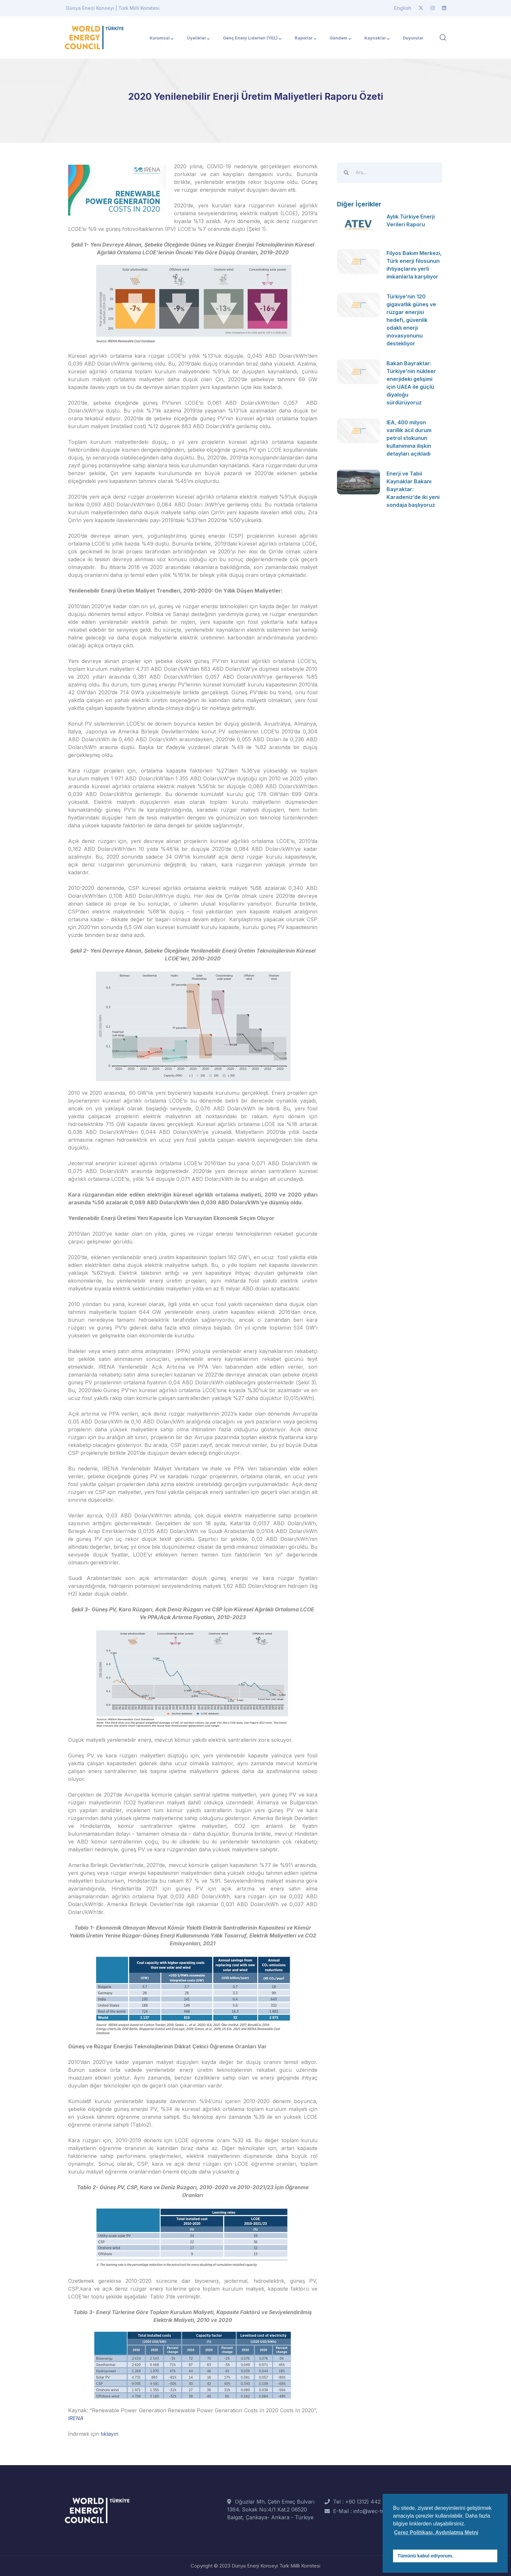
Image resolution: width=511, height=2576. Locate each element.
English (402, 8)
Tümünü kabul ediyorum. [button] (425, 2555)
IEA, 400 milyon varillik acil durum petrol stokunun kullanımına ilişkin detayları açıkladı (409, 438)
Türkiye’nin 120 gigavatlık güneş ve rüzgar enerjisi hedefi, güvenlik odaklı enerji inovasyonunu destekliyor (411, 320)
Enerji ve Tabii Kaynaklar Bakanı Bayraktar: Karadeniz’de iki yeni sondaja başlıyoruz (413, 489)
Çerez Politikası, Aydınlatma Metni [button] (436, 2532)
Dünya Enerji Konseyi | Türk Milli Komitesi (113, 8)
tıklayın (109, 2434)
